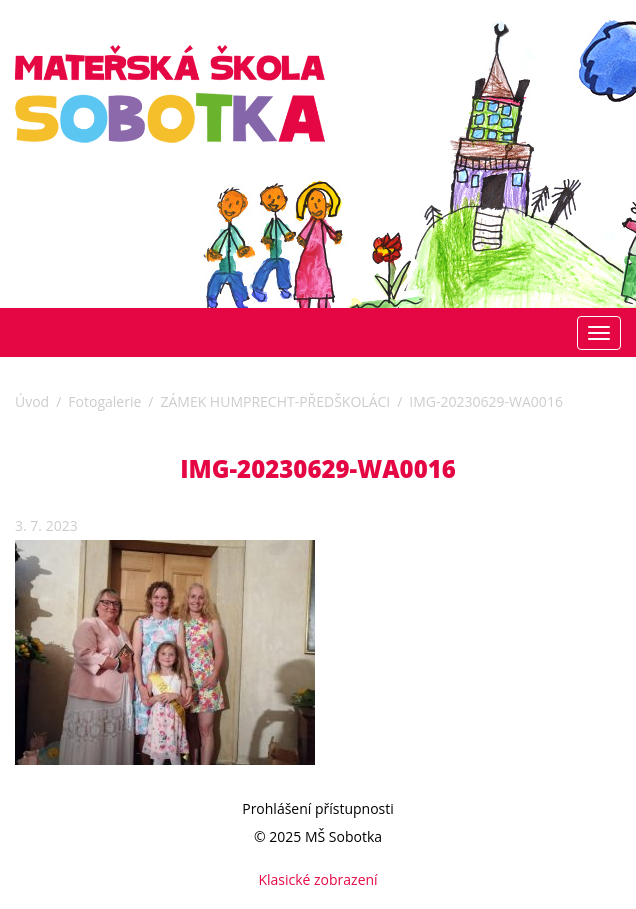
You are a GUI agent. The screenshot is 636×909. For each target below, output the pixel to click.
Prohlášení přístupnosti (318, 808)
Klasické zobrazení (317, 879)
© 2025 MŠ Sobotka (318, 836)
